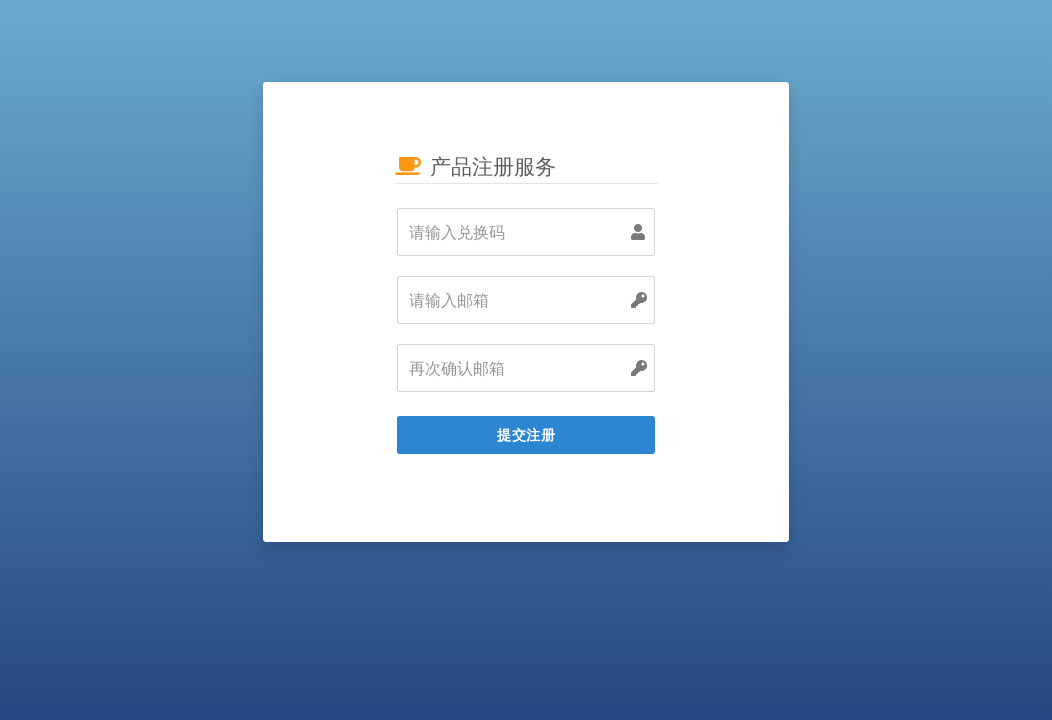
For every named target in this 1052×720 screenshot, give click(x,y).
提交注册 (526, 434)
